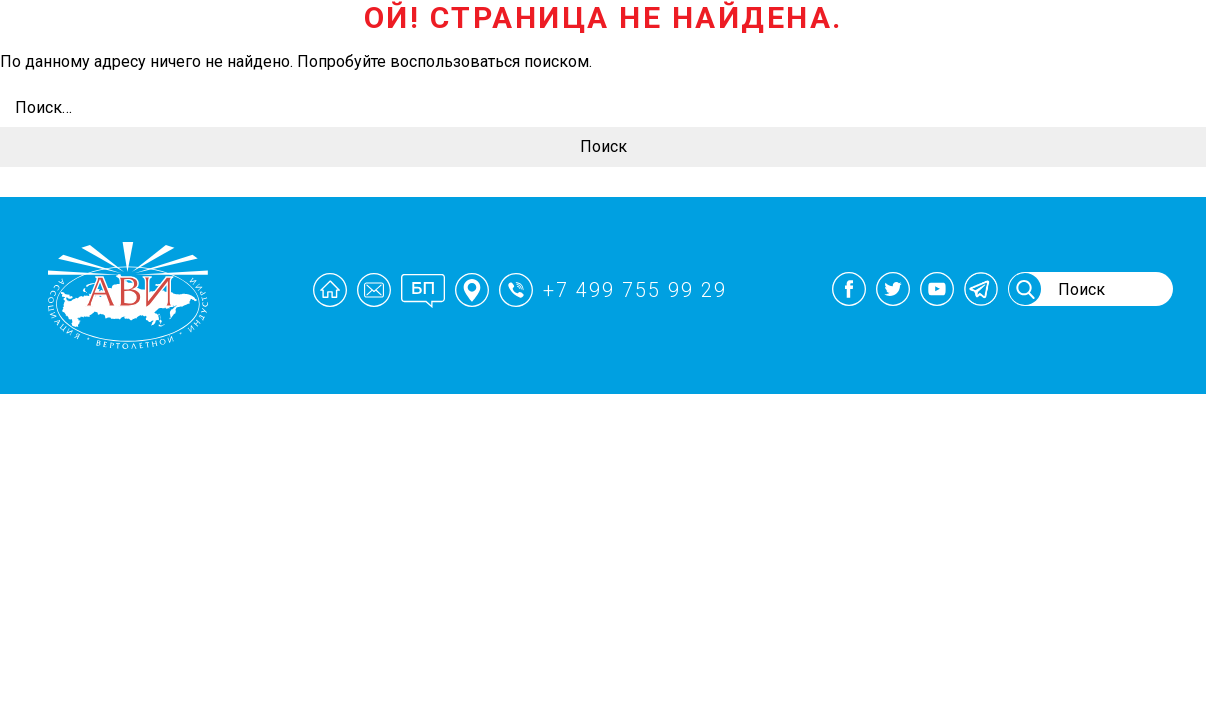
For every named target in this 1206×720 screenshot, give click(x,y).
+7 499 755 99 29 (635, 290)
